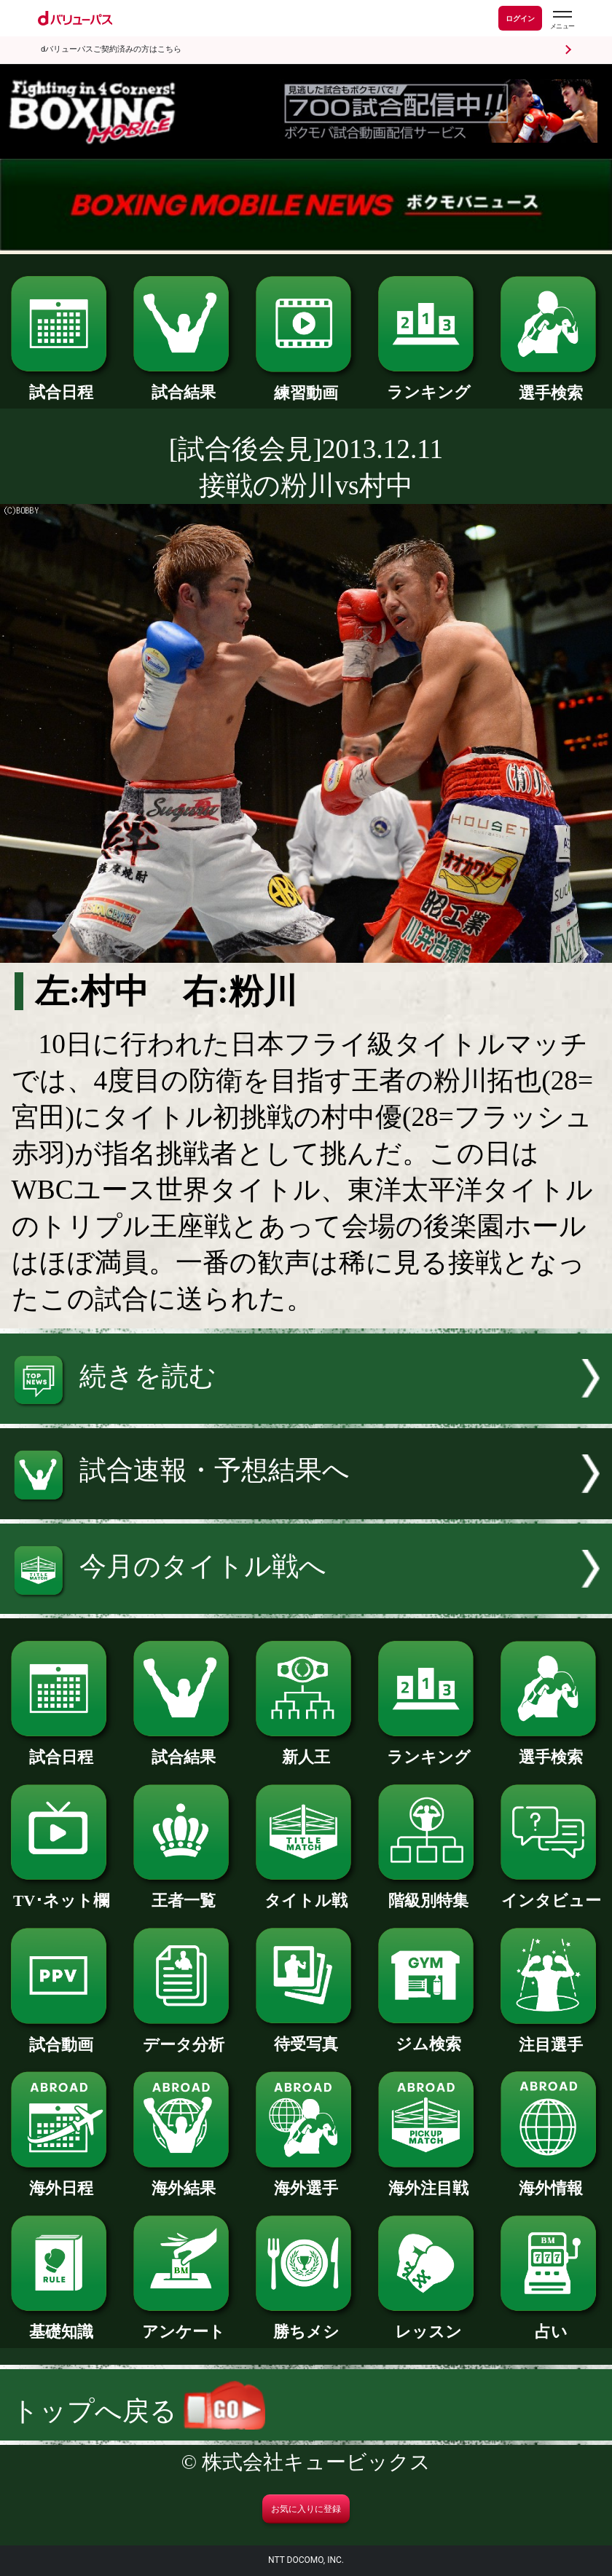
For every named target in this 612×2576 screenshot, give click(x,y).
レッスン (428, 2324)
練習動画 (306, 385)
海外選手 (306, 2180)
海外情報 (550, 2180)
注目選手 (550, 2037)
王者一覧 (183, 1893)
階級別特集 (428, 1893)
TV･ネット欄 (61, 1893)
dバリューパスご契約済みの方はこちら (111, 49)
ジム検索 (428, 2036)
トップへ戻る (138, 2411)
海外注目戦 (428, 2180)
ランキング (428, 384)
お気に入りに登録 (306, 2509)
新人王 (306, 1749)
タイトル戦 (306, 1893)
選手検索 (550, 385)
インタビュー (550, 1893)
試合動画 (61, 2037)
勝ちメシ (306, 2324)
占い (550, 2324)
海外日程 (61, 2180)
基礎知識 (61, 2324)
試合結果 (183, 384)
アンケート (183, 2324)
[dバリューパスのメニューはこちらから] (561, 20)
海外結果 (183, 2180)
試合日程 (61, 384)
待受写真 (306, 2036)
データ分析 (183, 2037)
